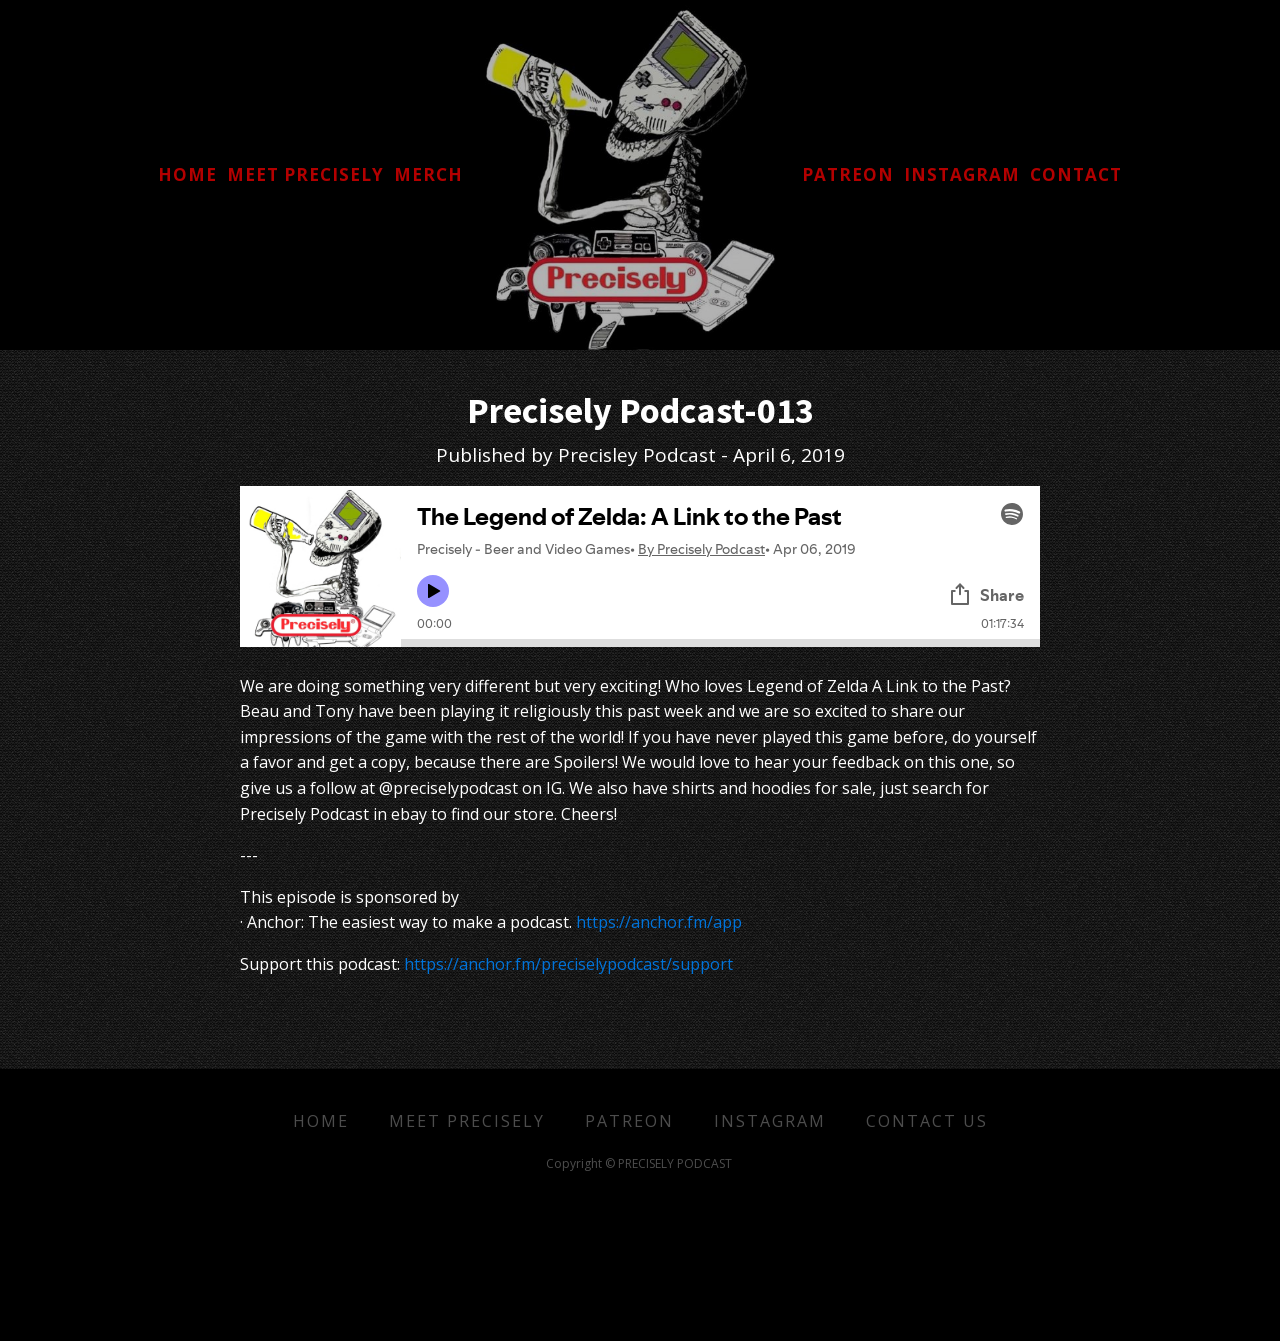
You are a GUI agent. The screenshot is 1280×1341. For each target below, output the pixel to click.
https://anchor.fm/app (659, 922)
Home (321, 1121)
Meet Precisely (467, 1121)
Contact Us (927, 1121)
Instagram (770, 1121)
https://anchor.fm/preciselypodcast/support (568, 964)
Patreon (629, 1121)
